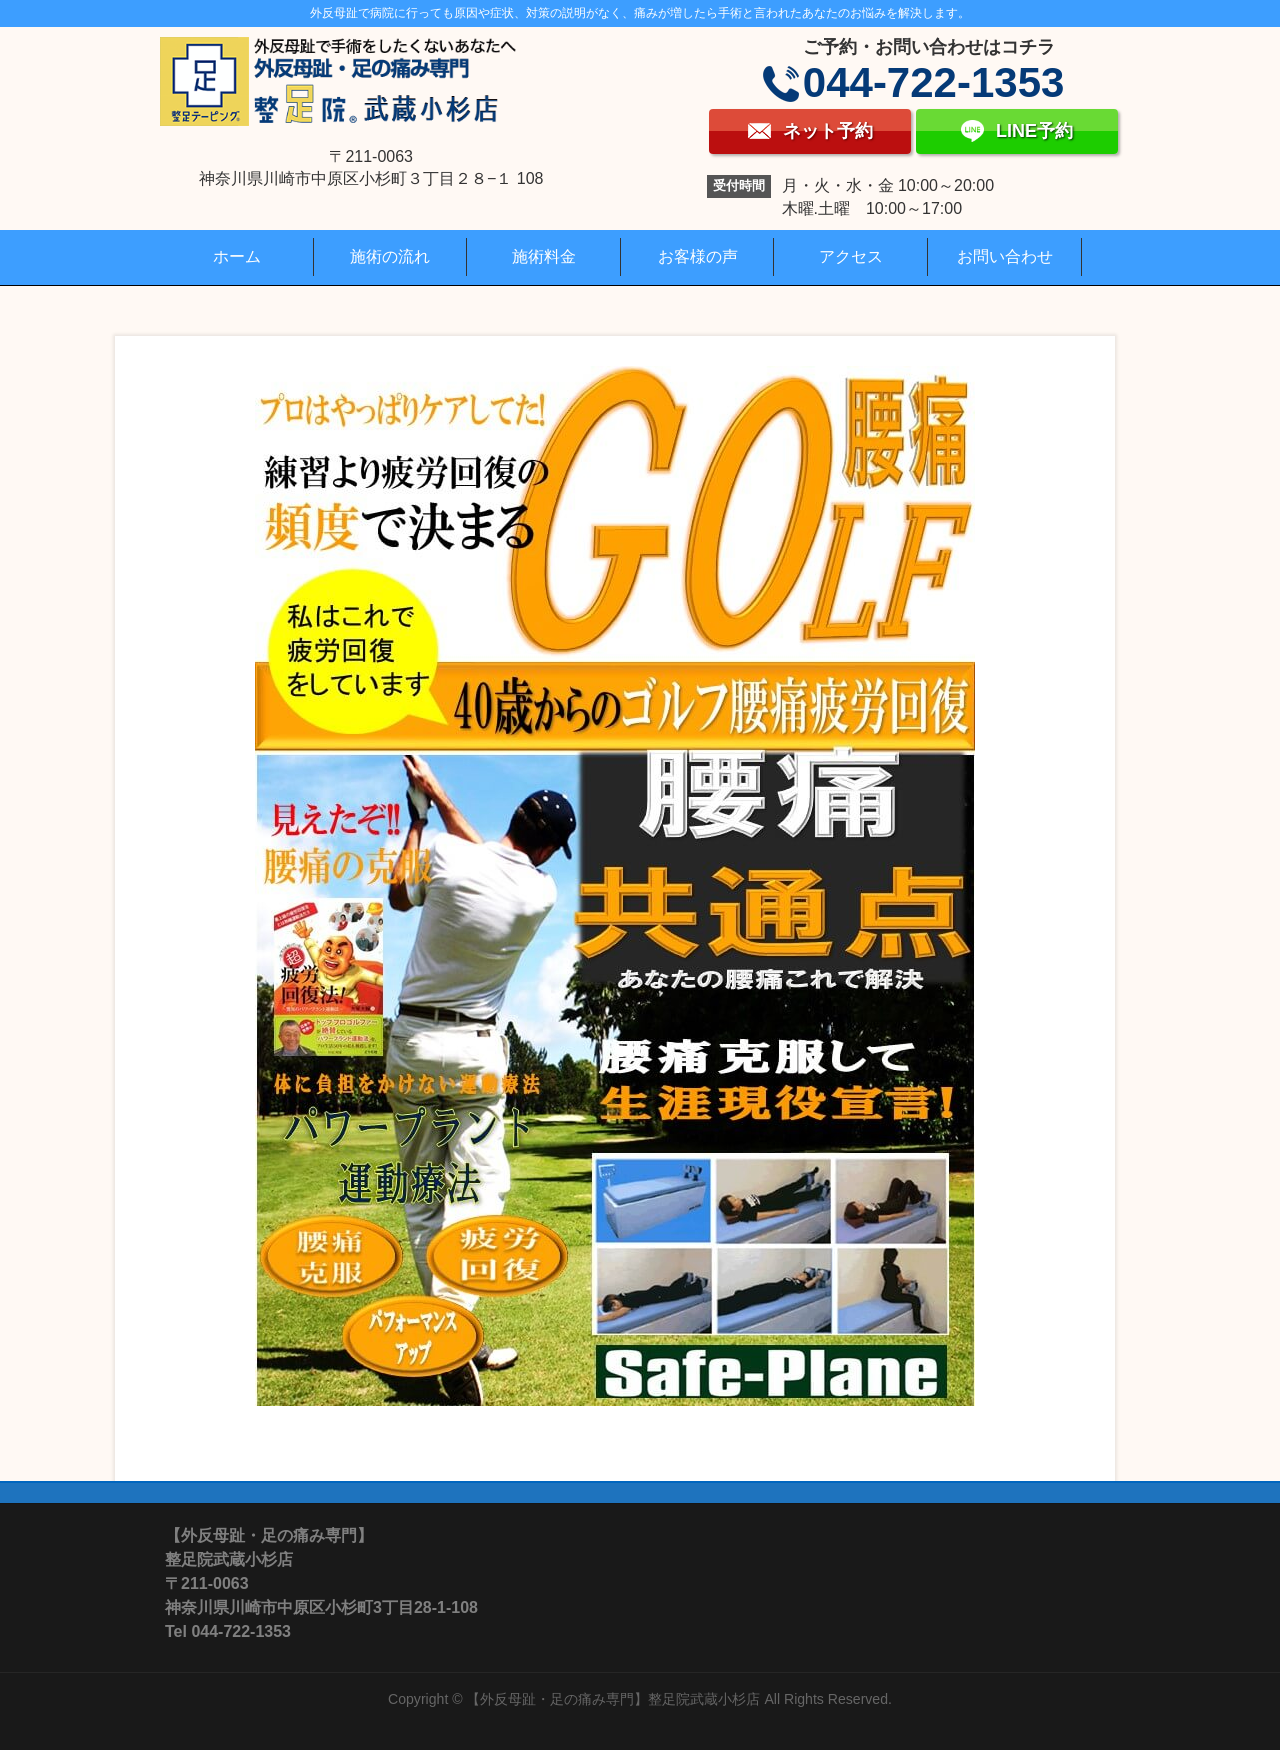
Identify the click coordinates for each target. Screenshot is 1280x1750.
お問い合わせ (1005, 256)
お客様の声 (698, 256)
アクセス (851, 256)
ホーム (237, 256)
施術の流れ (390, 256)
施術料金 (544, 256)
